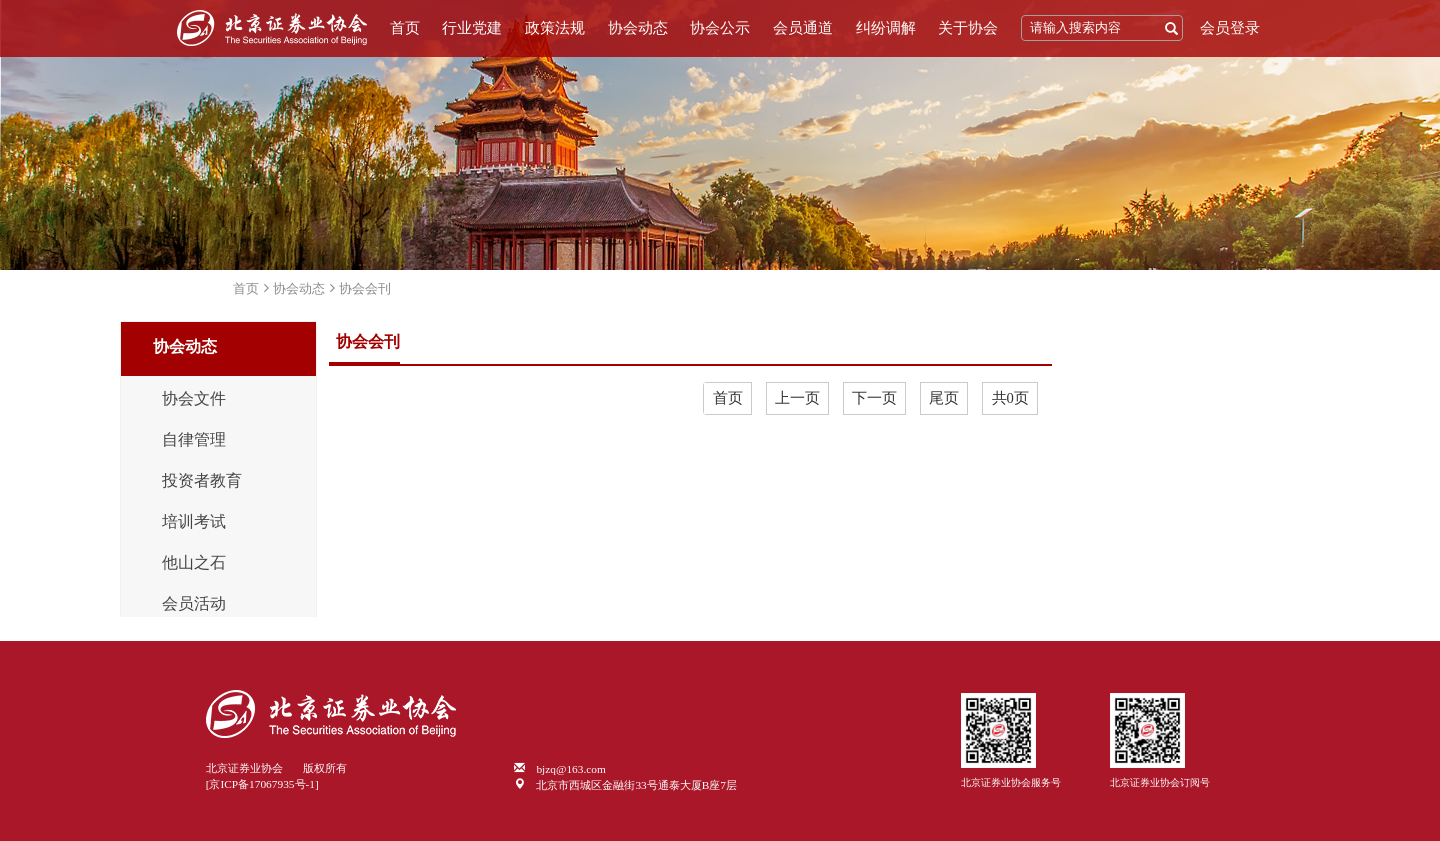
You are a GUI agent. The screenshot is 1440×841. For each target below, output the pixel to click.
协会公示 (720, 28)
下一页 (874, 398)
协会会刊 (365, 288)
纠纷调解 (886, 28)
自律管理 (194, 440)
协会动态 (638, 28)
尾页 (944, 398)
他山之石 (194, 563)
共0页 (1010, 398)
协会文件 (194, 399)
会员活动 (194, 604)
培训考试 (194, 522)
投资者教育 (202, 481)
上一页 (797, 398)
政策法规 (555, 28)
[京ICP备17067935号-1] (262, 784)
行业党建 (472, 28)
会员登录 (1230, 28)
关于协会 (968, 28)
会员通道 (803, 28)
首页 (405, 28)
